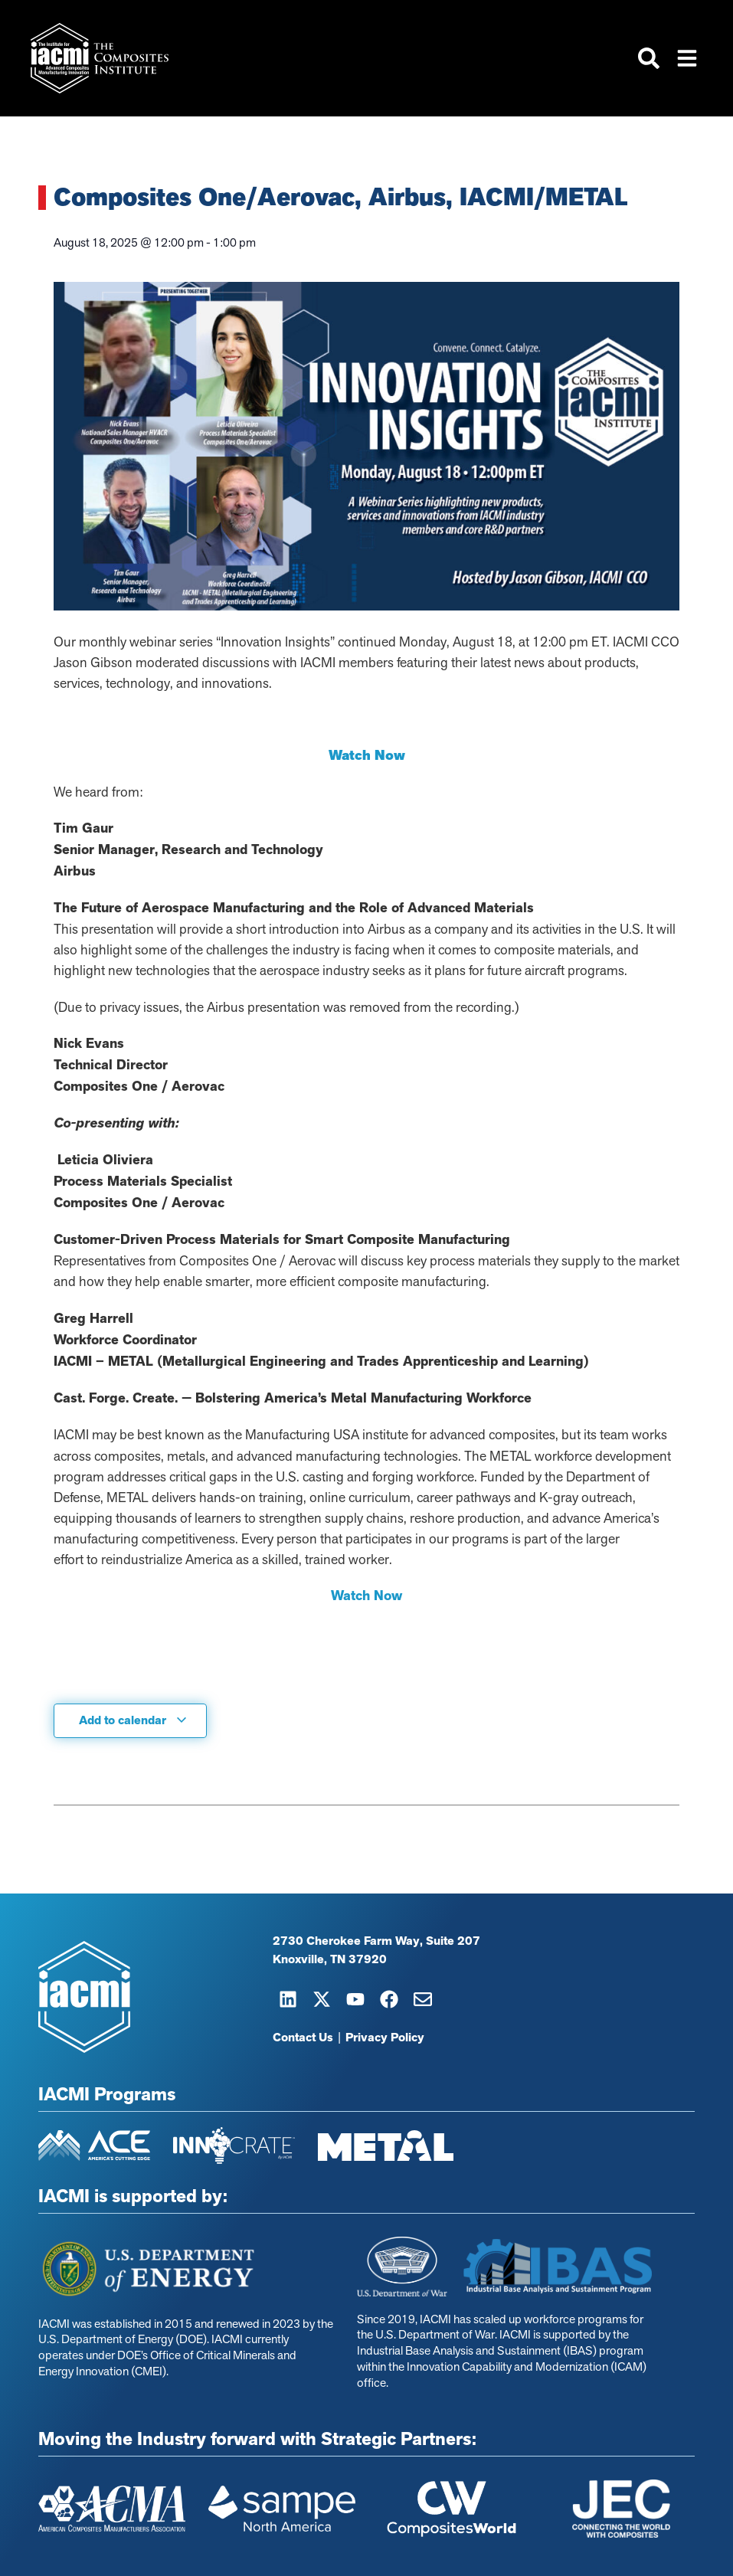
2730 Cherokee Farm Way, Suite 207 (376, 1941)
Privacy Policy (384, 2037)
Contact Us (303, 2037)
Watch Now (366, 1595)
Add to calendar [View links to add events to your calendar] (133, 1720)
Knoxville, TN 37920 (330, 1959)
